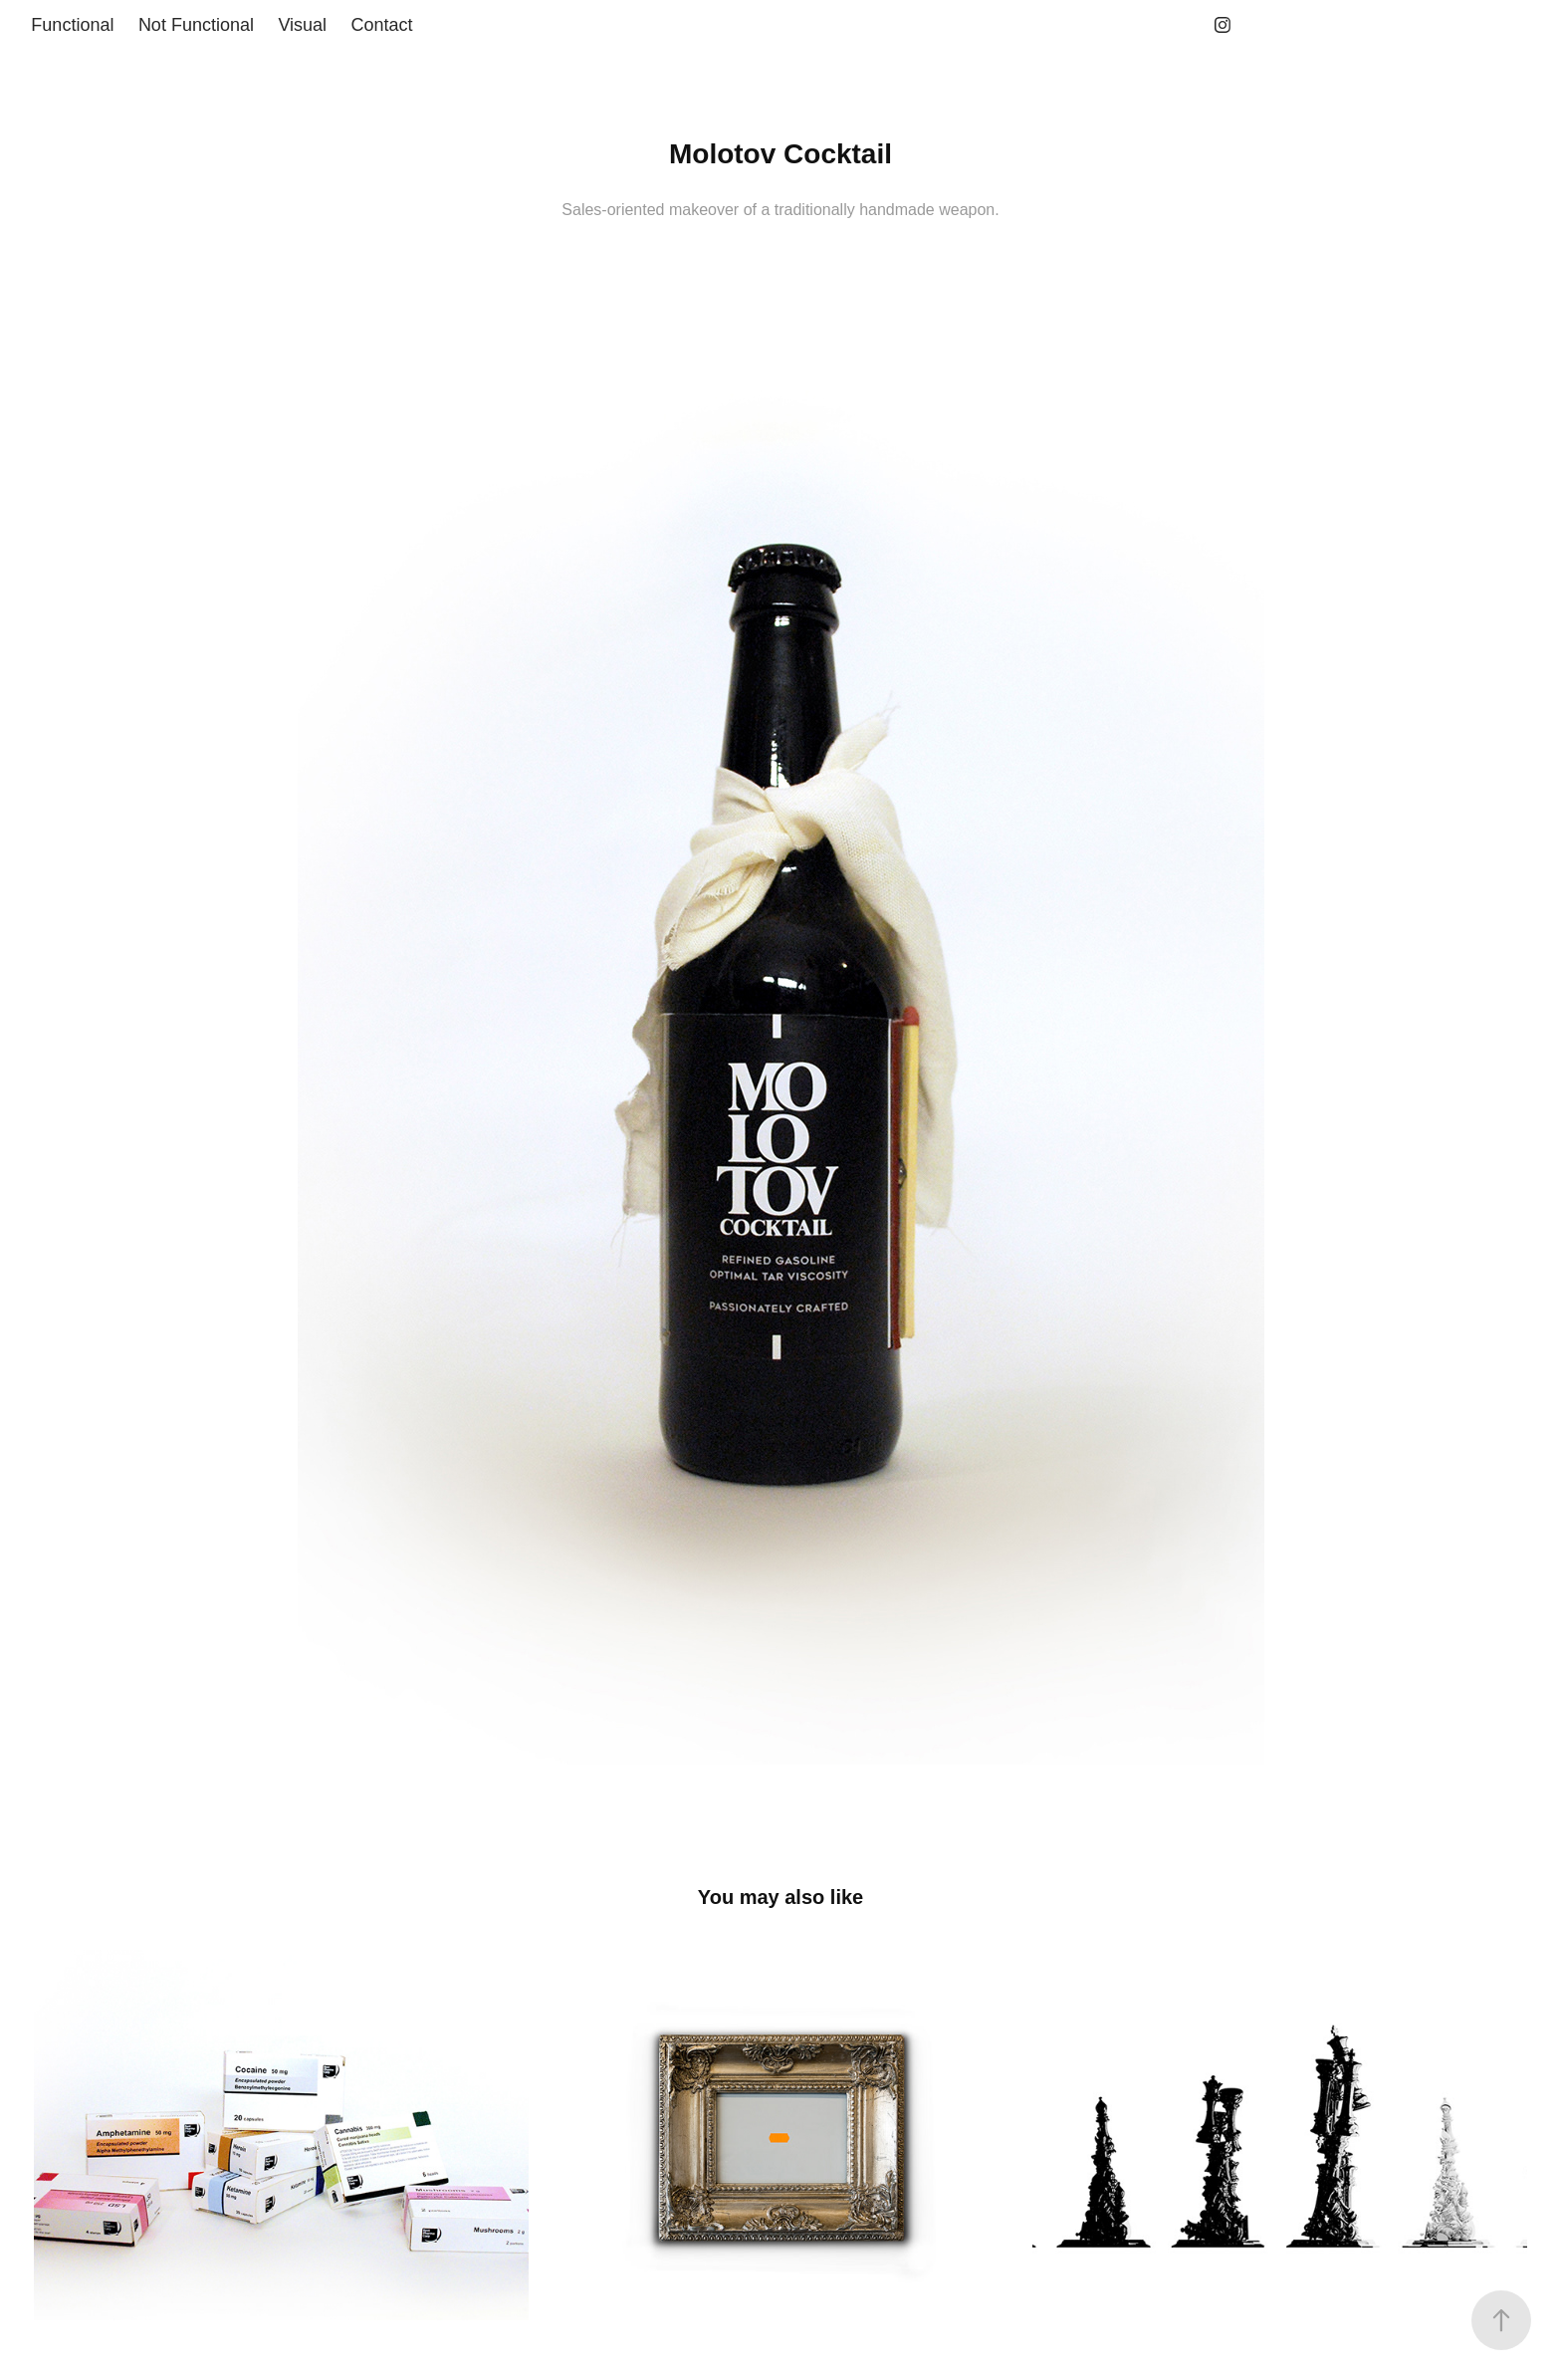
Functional (72, 25)
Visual (302, 25)
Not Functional (196, 25)
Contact (382, 25)
